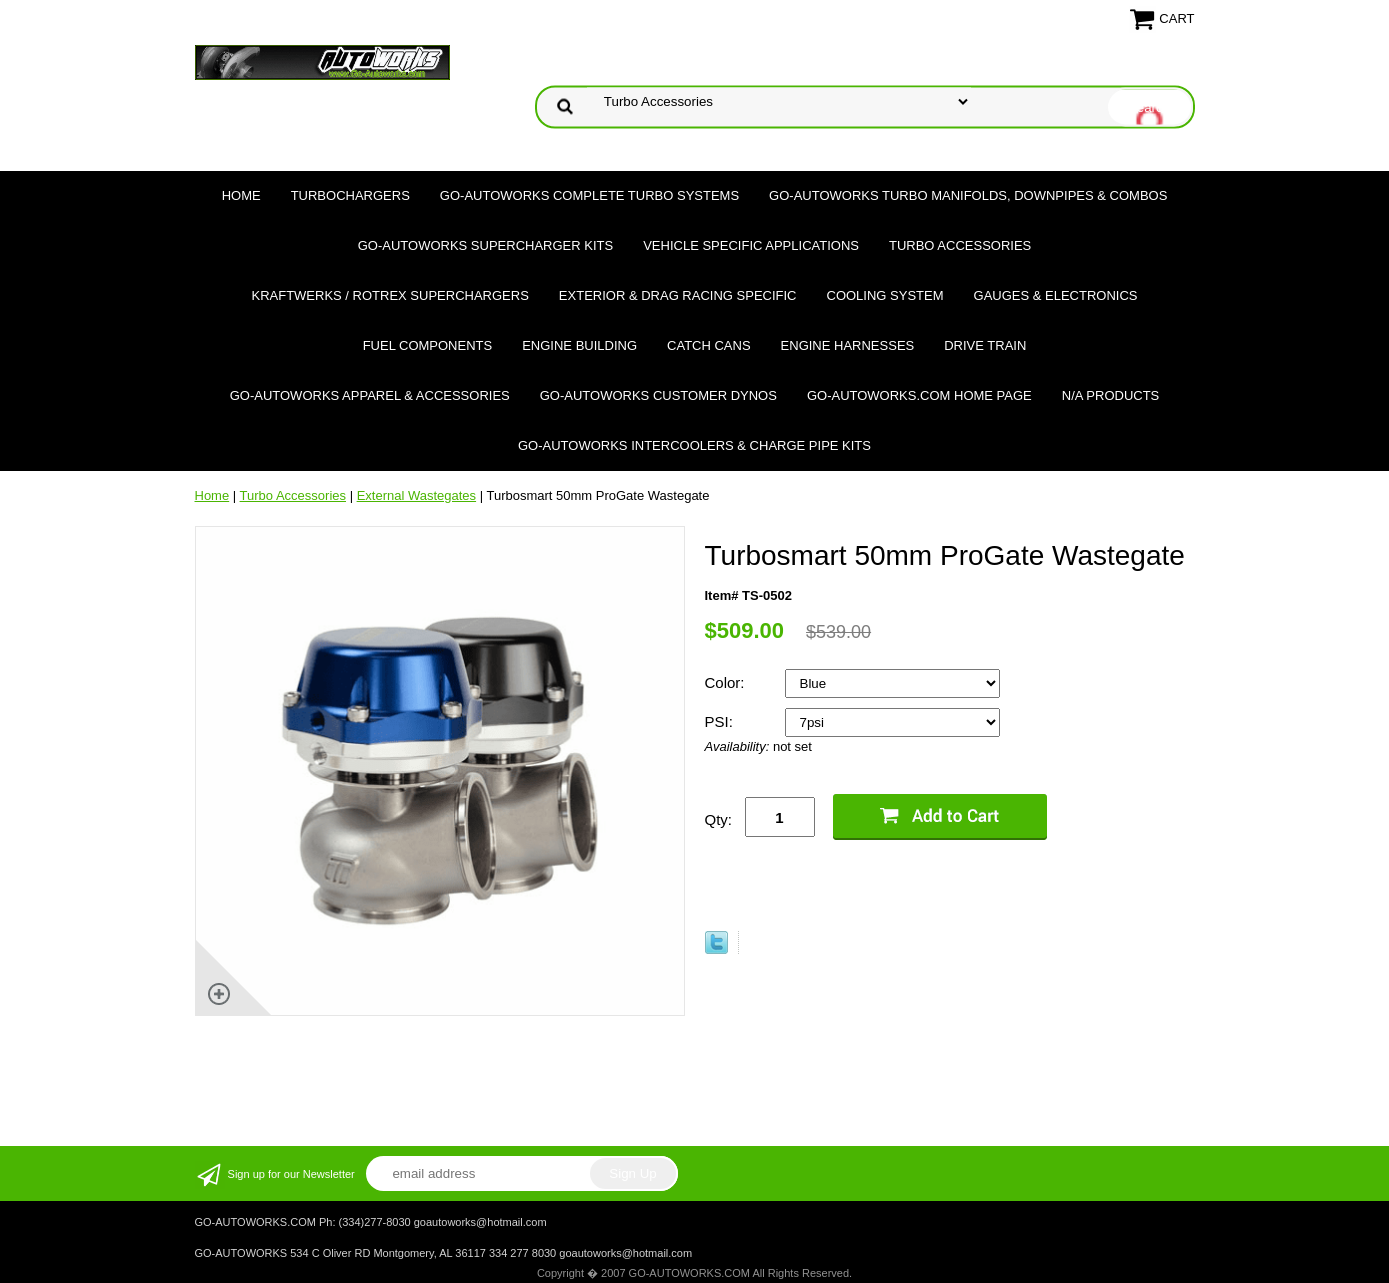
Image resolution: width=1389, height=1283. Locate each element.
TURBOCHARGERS (350, 195)
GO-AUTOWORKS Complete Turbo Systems (589, 195)
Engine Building (579, 345)
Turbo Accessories (960, 245)
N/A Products (1111, 395)
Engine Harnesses (848, 345)
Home (241, 195)
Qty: (719, 819)
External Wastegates (416, 495)
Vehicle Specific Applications (751, 245)
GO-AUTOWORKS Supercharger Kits (485, 245)
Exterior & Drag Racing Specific (678, 295)
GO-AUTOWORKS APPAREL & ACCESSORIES (370, 395)
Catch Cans (709, 345)
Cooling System (885, 295)
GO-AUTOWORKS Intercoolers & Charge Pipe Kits (694, 445)
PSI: (721, 721)
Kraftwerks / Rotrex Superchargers (389, 295)
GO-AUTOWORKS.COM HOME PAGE (919, 395)
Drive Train (985, 345)
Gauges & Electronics (1056, 295)
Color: (727, 682)
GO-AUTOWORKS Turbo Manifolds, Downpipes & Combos (968, 195)
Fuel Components (428, 345)
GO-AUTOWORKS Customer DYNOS (658, 395)
